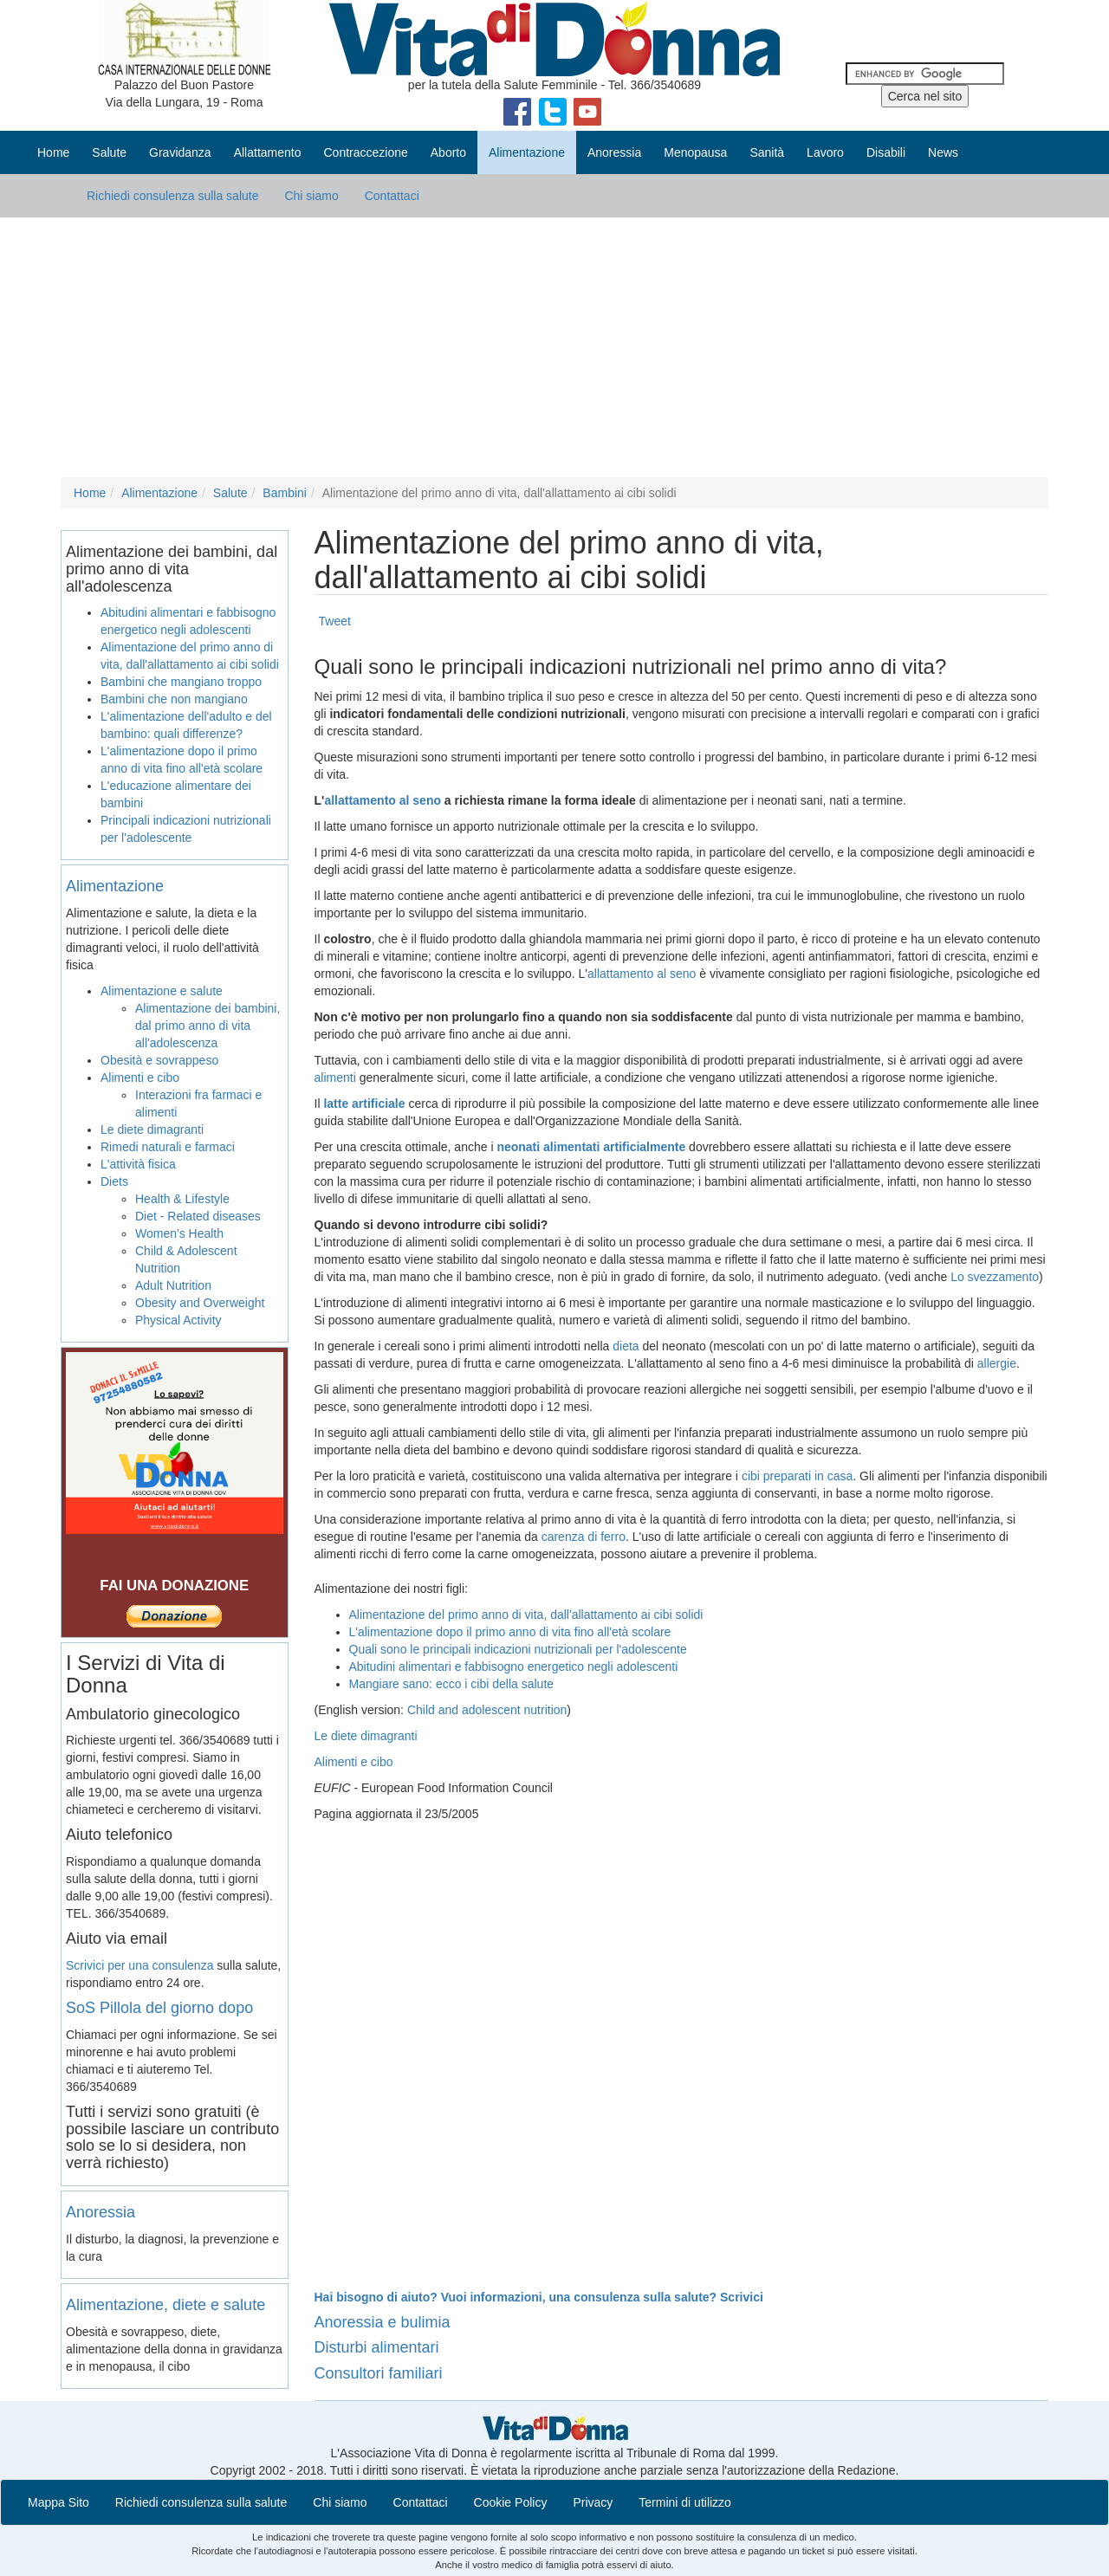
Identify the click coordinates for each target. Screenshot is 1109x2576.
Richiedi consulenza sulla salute (172, 196)
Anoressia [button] (614, 152)
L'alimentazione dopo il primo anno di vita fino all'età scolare (510, 1632)
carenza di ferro (584, 1537)
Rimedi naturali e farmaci (168, 1147)
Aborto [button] (448, 152)
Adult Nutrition (173, 1285)
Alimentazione (159, 493)
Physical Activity (178, 1320)
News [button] (943, 152)
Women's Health (179, 1233)
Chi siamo (311, 196)
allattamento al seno (382, 800)
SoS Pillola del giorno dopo (159, 2007)
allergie (996, 1363)
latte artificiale (364, 1103)
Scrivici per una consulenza (139, 1965)
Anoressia (100, 2212)
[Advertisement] (554, 347)
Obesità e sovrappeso (159, 1060)
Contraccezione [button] (365, 152)
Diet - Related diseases (198, 1216)
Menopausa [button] (695, 152)
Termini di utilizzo (685, 2502)
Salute (230, 493)
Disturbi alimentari (377, 2347)
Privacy (593, 2502)
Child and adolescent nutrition (487, 1710)
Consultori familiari (379, 2373)
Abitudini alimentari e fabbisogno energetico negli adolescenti (513, 1666)
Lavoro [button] (825, 152)
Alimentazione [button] (527, 152)
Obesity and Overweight (199, 1303)
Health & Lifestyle (182, 1199)
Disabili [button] (885, 152)
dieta (626, 1346)
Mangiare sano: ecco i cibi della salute (451, 1684)
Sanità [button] (766, 152)
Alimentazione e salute (162, 991)
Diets (114, 1181)
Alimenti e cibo (354, 1762)
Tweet (335, 621)
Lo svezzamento (994, 1277)
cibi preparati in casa (797, 1476)
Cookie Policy (511, 2502)
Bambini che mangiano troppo (181, 682)
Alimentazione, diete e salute (165, 2305)
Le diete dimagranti (366, 1736)
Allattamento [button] (268, 152)
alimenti (335, 1077)
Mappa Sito (58, 2502)
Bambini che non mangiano (174, 699)
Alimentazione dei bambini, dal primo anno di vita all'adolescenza (207, 1025)
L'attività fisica (138, 1164)
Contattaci (392, 196)
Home (53, 152)
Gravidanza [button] (180, 152)
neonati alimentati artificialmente (590, 1147)
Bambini (285, 493)
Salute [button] (109, 152)
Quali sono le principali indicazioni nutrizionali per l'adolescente (518, 1649)
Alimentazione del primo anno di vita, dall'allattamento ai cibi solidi (526, 1614)
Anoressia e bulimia (383, 2322)
